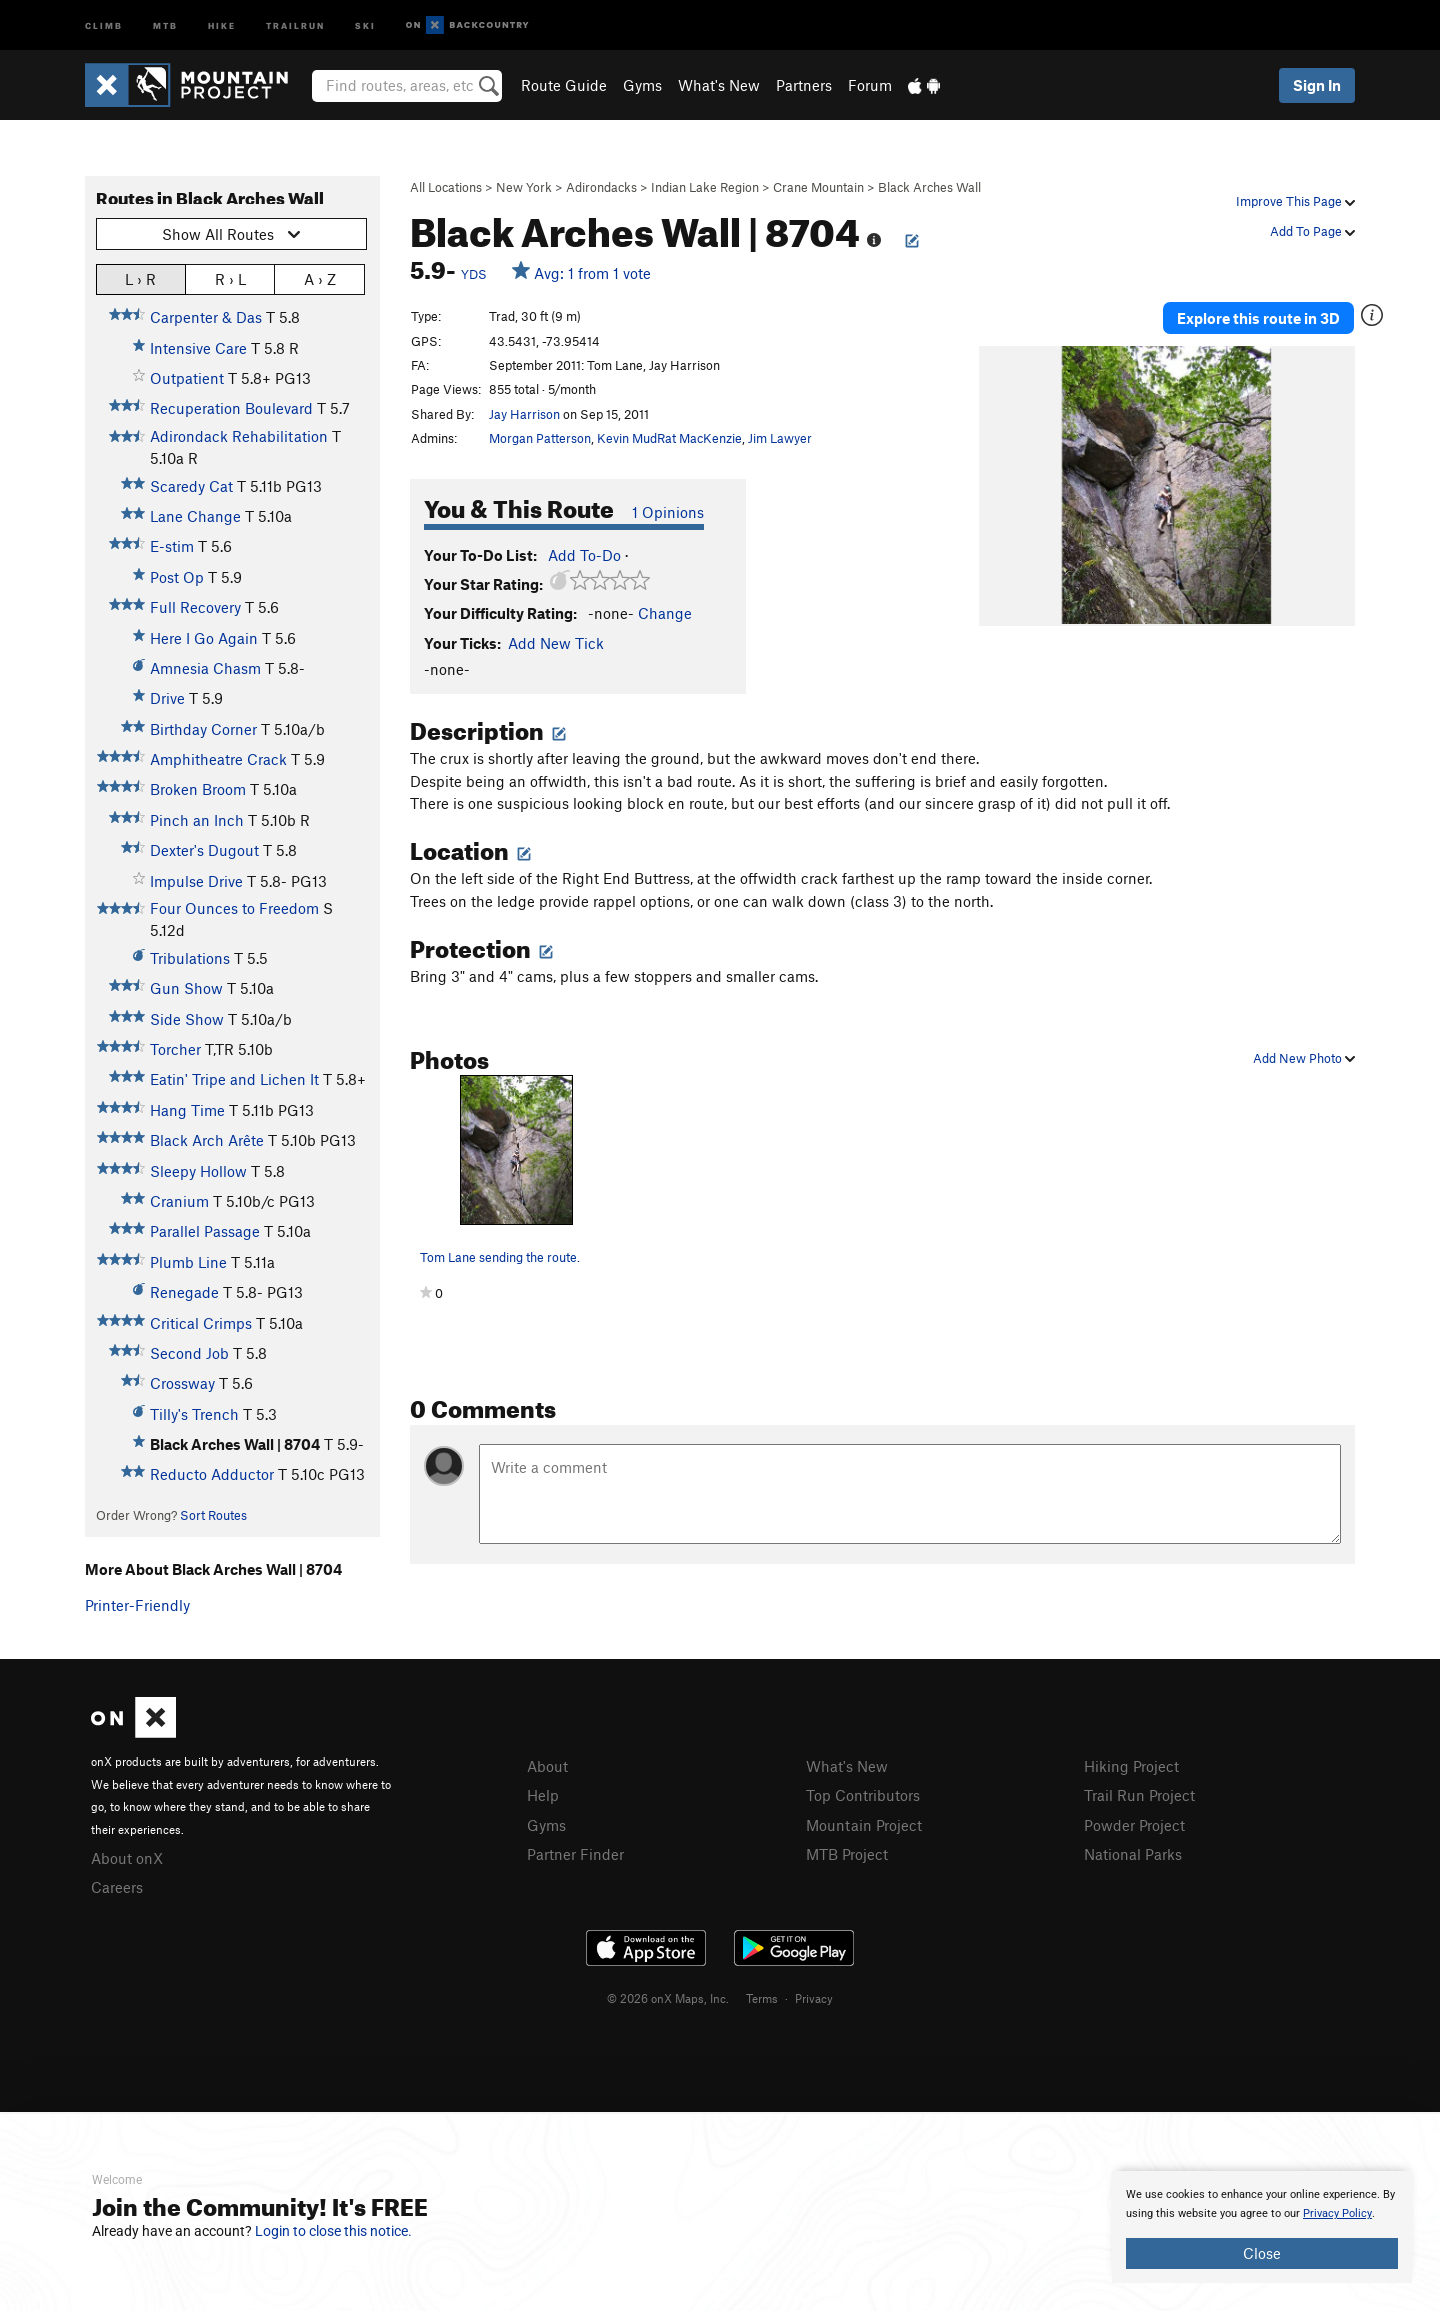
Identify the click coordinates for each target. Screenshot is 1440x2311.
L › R (140, 278)
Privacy (814, 1998)
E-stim (172, 546)
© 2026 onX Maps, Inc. (668, 1998)
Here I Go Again (204, 638)
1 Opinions (668, 512)
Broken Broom (198, 789)
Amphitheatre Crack (218, 759)
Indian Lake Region (705, 187)
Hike (222, 24)
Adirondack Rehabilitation (239, 436)
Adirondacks (601, 187)
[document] (1262, 2227)
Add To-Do (584, 555)
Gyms (642, 85)
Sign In (1317, 85)
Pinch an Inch (197, 820)
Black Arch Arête (207, 1140)
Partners (804, 85)
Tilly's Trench (194, 1414)
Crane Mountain (818, 187)
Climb (104, 24)
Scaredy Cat (191, 486)
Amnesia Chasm (205, 668)
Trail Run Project (1139, 1795)
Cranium (179, 1201)
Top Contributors (863, 1795)
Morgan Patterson (540, 438)
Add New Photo (1304, 1058)
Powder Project (1134, 1825)
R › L (230, 278)
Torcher (175, 1049)
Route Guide (564, 85)
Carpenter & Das (206, 317)
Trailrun (295, 24)
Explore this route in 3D (1258, 318)
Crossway (182, 1383)
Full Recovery (195, 607)
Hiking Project (1131, 1766)
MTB (165, 24)
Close (1262, 2253)
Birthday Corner (203, 729)
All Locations (446, 187)
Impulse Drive (196, 881)
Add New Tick (556, 643)
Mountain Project (864, 1825)
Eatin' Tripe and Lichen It (234, 1079)
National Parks (1133, 1854)
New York (524, 187)
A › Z (320, 278)
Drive (167, 698)
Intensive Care (198, 348)
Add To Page (1312, 231)
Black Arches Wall (929, 187)
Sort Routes (213, 1515)
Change (665, 613)
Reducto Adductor (212, 1474)
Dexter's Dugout (204, 850)
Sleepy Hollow (198, 1171)
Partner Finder (575, 1854)
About (547, 1766)
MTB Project (847, 1854)
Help (543, 1795)
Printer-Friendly (137, 1605)
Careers (117, 1887)
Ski (365, 24)
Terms (762, 1998)
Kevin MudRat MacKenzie (669, 438)
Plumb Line (188, 1262)
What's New (719, 85)
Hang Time (187, 1110)
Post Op (177, 577)
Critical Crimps (201, 1323)
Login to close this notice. (333, 2231)
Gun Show (186, 988)
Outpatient (187, 378)
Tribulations (190, 958)
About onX (127, 1858)
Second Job (189, 1353)
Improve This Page (1295, 201)
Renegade (184, 1292)
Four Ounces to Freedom (234, 908)
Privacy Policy (1337, 2213)
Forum (870, 85)
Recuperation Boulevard (231, 408)
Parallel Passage (205, 1231)
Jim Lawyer (780, 438)
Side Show (187, 1019)
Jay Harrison (524, 414)
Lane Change (195, 516)
